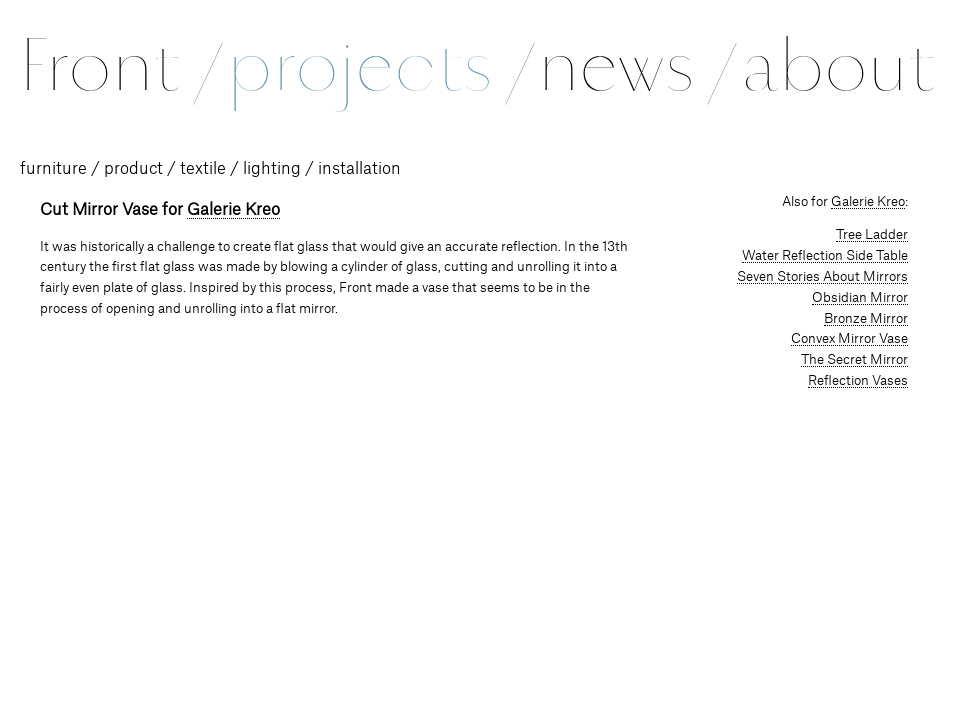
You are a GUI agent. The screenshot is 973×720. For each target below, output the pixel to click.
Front (119, 65)
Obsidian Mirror (860, 298)
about (838, 65)
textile (203, 169)
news (635, 65)
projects (378, 65)
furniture (53, 169)
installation (359, 169)
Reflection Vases (858, 381)
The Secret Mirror (854, 360)
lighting (272, 169)
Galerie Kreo (233, 210)
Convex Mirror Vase (849, 339)
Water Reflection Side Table (825, 256)
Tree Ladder (872, 235)
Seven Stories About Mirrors (822, 277)
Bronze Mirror (866, 319)
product (133, 169)
